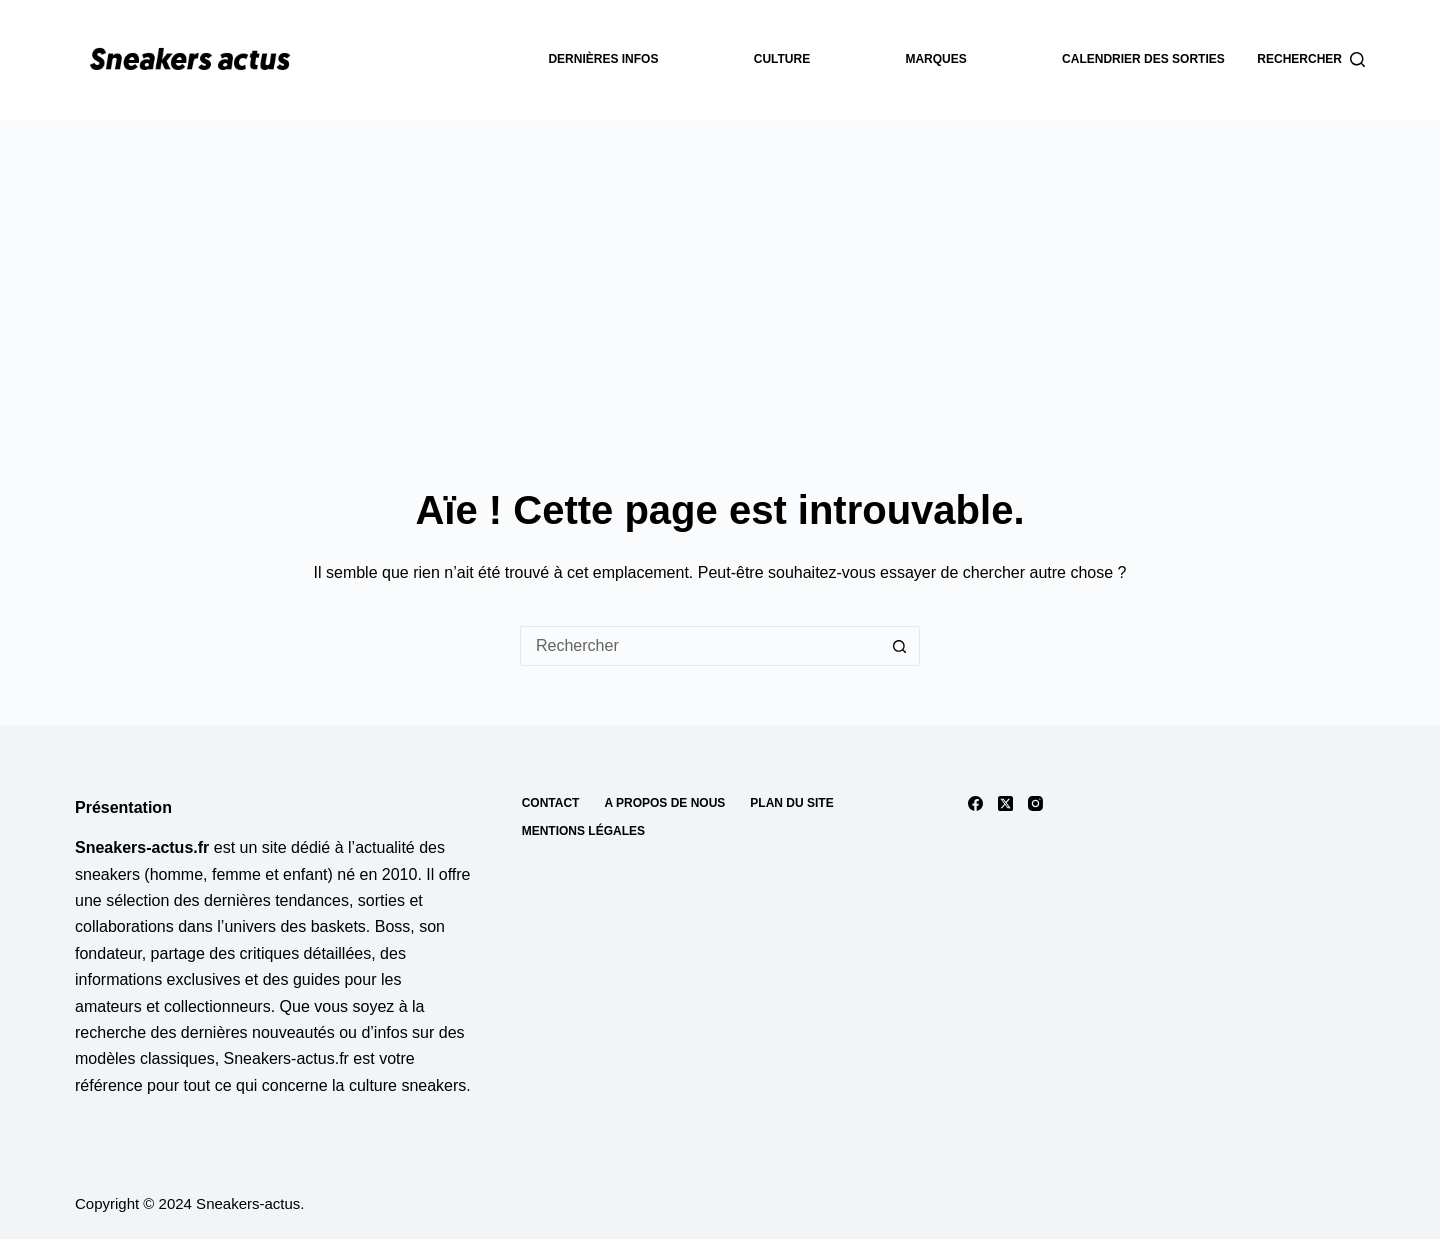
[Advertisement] (720, 270)
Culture (782, 59)
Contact (551, 803)
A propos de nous (664, 803)
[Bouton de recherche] (900, 646)
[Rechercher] (1311, 60)
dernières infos (603, 59)
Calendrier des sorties (1143, 59)
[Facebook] (975, 803)
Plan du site (791, 803)
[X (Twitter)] (1005, 803)
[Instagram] (1035, 803)
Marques (935, 59)
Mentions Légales (583, 831)
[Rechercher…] (700, 646)
